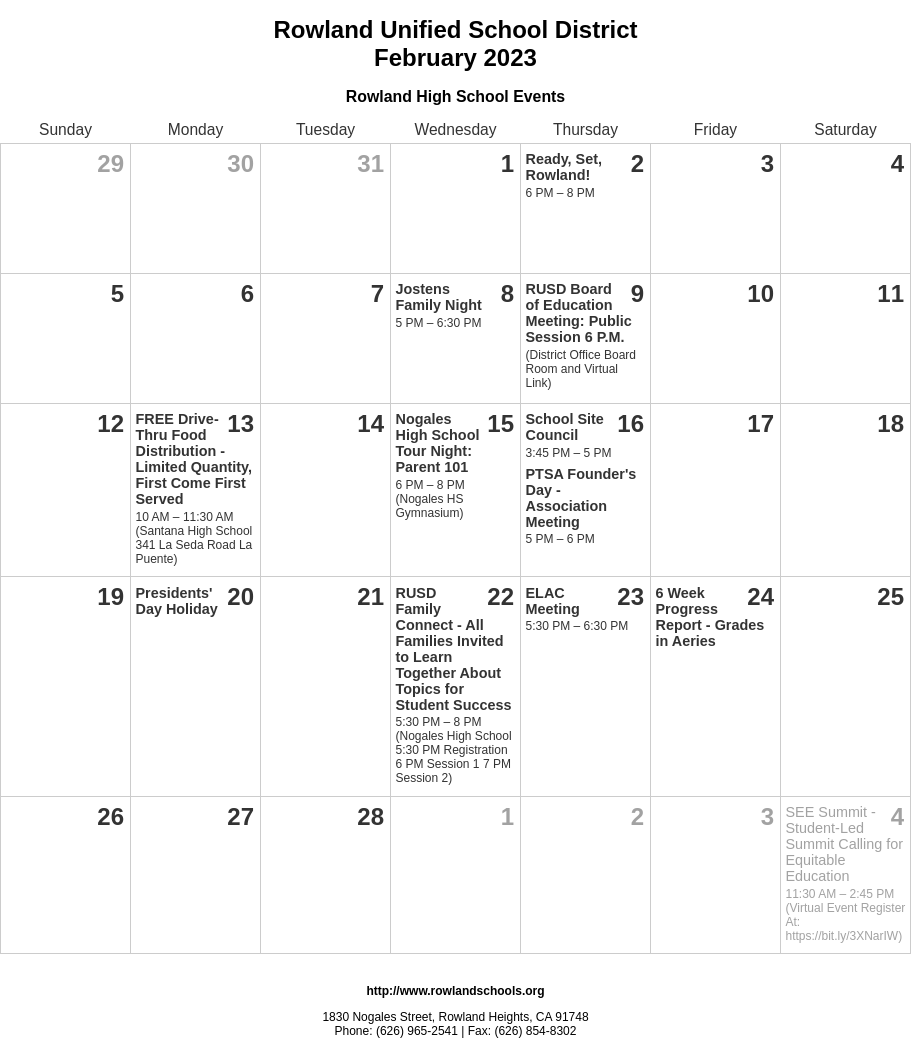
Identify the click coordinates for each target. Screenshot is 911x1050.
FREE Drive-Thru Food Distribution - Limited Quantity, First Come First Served (194, 459)
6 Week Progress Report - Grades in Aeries (710, 617)
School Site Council (565, 427)
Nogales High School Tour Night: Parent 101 (438, 443)
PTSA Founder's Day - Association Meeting (581, 498)
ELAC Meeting (553, 601)
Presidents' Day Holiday (177, 601)
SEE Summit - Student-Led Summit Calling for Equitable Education (845, 844)
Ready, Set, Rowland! (564, 167)
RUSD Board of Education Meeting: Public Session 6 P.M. (579, 313)
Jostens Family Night (439, 297)
